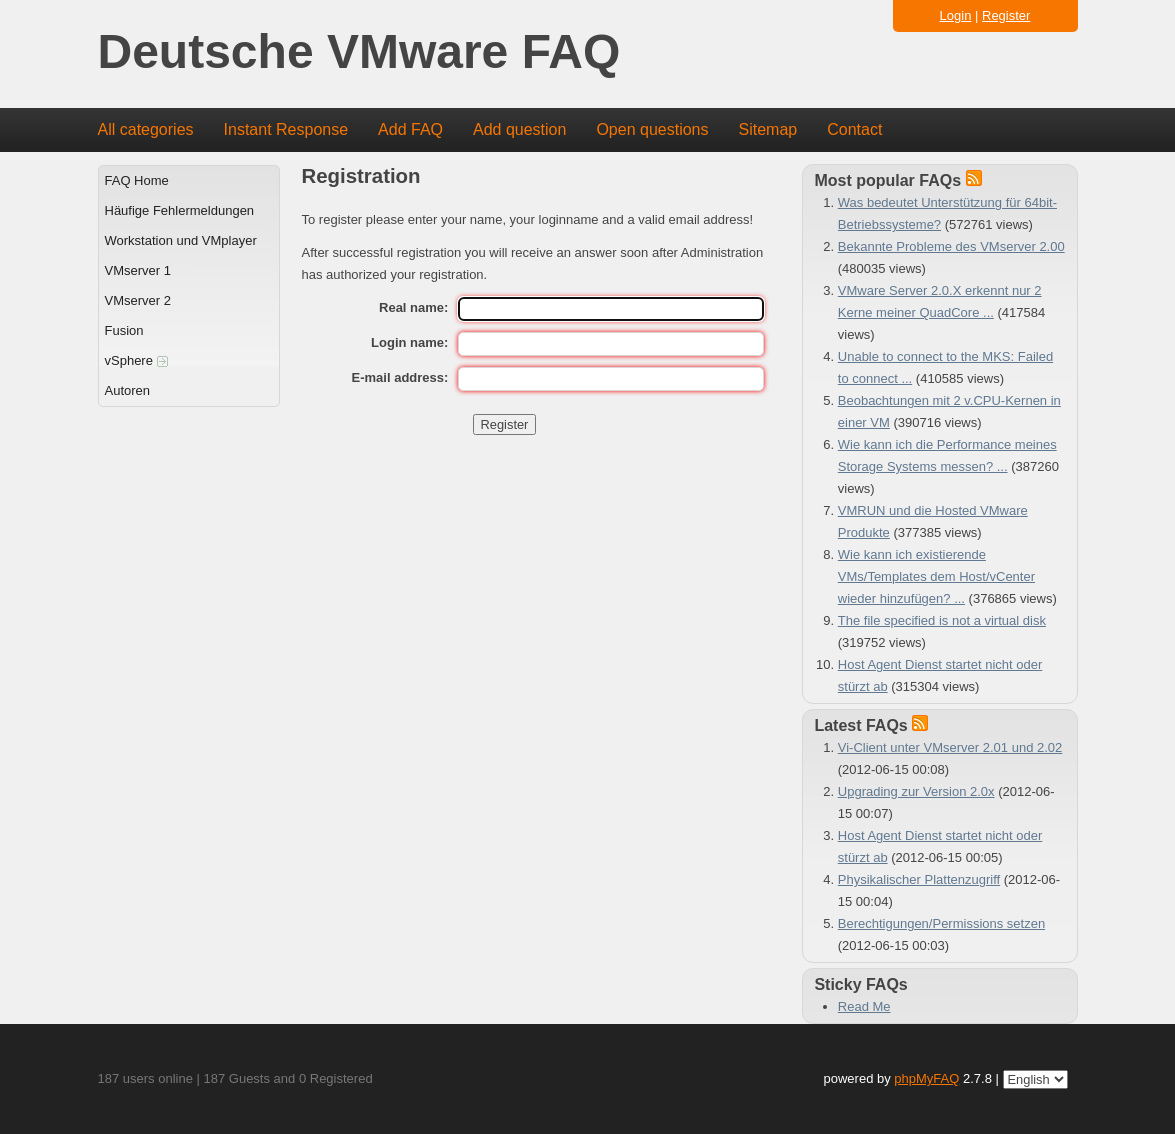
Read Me (864, 1006)
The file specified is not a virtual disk (942, 620)
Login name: (409, 342)
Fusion (124, 330)
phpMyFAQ (926, 1078)
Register (1006, 15)
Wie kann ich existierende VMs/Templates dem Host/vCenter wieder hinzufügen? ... (936, 576)
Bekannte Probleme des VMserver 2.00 (951, 246)
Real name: (413, 307)
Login (956, 15)
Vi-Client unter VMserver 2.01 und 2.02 (950, 747)
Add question (519, 129)
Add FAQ (410, 129)
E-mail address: (400, 377)
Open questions (652, 129)
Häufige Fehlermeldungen (180, 210)
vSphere (136, 360)
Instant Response (286, 129)
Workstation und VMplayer (181, 240)
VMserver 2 (138, 300)
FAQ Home (137, 180)
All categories (146, 129)
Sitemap (767, 129)
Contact (854, 129)
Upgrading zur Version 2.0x (916, 791)
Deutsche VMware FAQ (359, 52)
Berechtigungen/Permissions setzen (941, 923)
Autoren (128, 390)
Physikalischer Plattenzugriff (919, 879)
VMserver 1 (138, 270)
